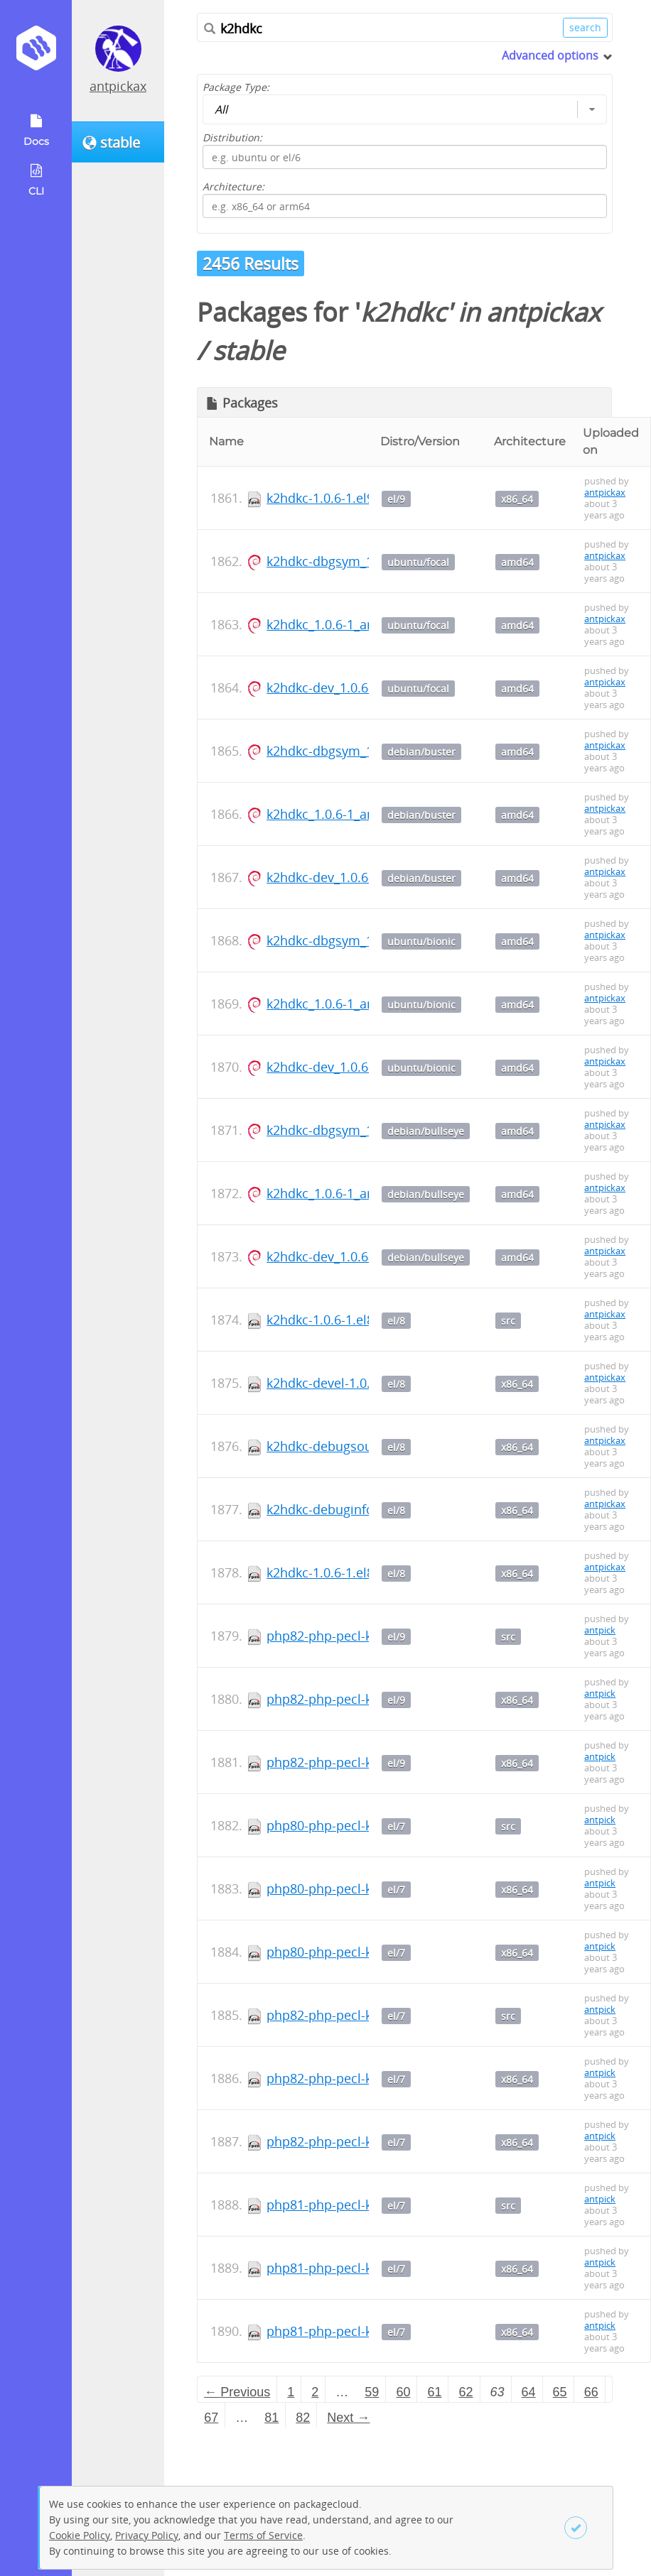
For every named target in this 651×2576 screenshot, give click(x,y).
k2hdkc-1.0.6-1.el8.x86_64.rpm (356, 1572)
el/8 (396, 1320)
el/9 (396, 499)
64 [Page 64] (529, 2392)
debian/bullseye (425, 1131)
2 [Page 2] (314, 2392)
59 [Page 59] (372, 2392)
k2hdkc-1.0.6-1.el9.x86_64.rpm (356, 497)
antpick (599, 1630)
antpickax (118, 85)
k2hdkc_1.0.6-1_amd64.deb (347, 624)
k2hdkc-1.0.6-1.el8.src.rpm (345, 1319)
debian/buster (421, 752)
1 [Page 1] (290, 2392)
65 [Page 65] (560, 2392)
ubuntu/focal (418, 562)
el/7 (396, 1826)
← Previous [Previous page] (237, 2392)
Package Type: (236, 87)
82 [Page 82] (303, 2418)
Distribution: (232, 137)
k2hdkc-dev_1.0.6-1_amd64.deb (360, 687)
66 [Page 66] (591, 2392)
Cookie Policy (79, 2535)
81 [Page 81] (271, 2418)
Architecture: (233, 186)
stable (248, 350)
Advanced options (550, 55)
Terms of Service (263, 2535)
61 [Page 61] (434, 2392)
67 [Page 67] (211, 2418)
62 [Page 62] (465, 2392)
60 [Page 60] (403, 2392)
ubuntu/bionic (421, 941)
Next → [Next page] (348, 2418)
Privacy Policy (146, 2535)
